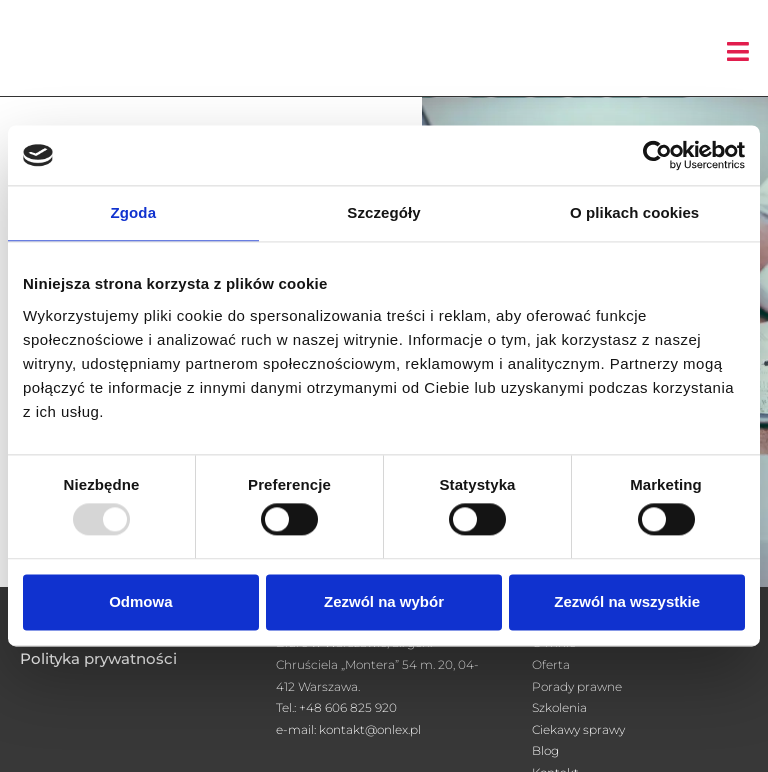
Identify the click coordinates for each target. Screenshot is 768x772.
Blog (545, 750)
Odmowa (140, 601)
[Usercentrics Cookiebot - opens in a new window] (657, 155)
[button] (738, 52)
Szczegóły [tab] (383, 212)
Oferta (551, 664)
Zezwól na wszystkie (627, 601)
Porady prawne (577, 686)
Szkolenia (559, 707)
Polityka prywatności (98, 658)
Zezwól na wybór (384, 601)
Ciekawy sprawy (578, 729)
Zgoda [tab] (134, 212)
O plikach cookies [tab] (634, 212)
